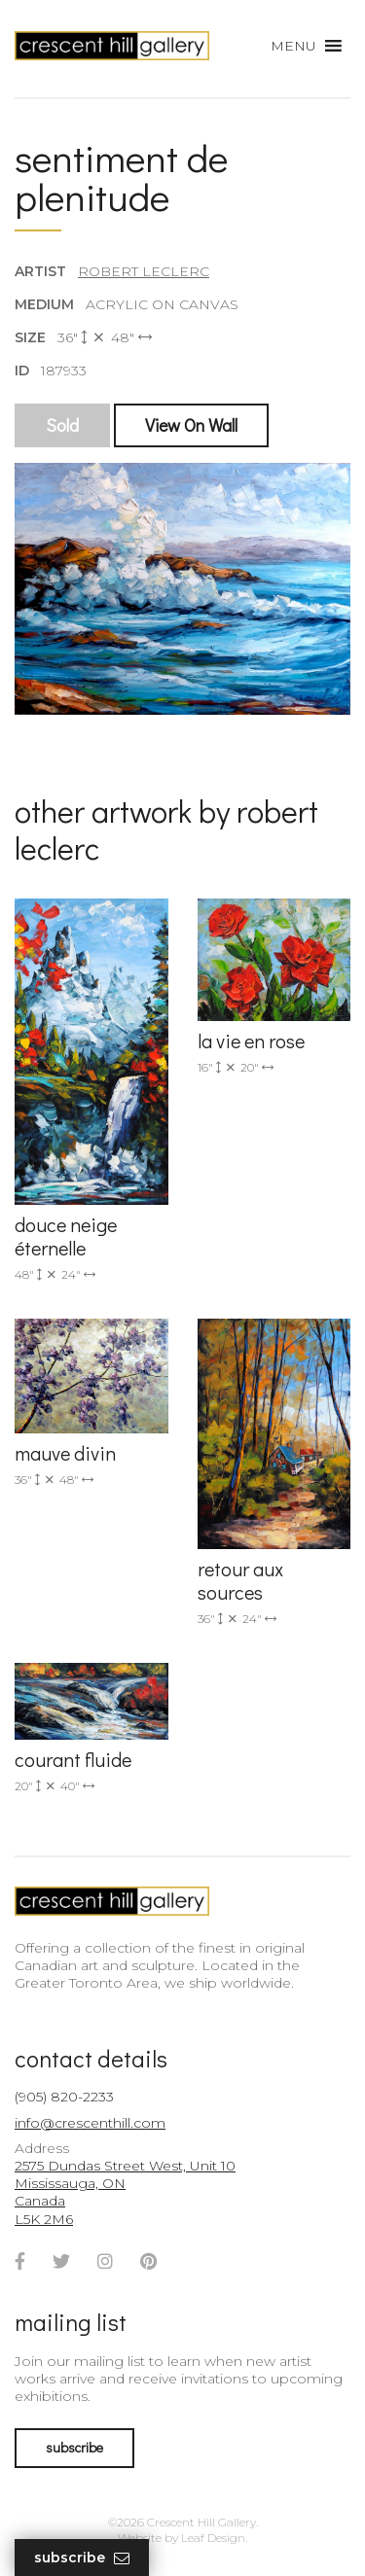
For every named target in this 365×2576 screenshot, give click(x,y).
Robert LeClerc (143, 271)
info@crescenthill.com (90, 2123)
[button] (293, 45)
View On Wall (191, 425)
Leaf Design (213, 2537)
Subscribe (81, 2558)
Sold (62, 425)
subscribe (74, 2447)
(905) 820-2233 (64, 2096)
